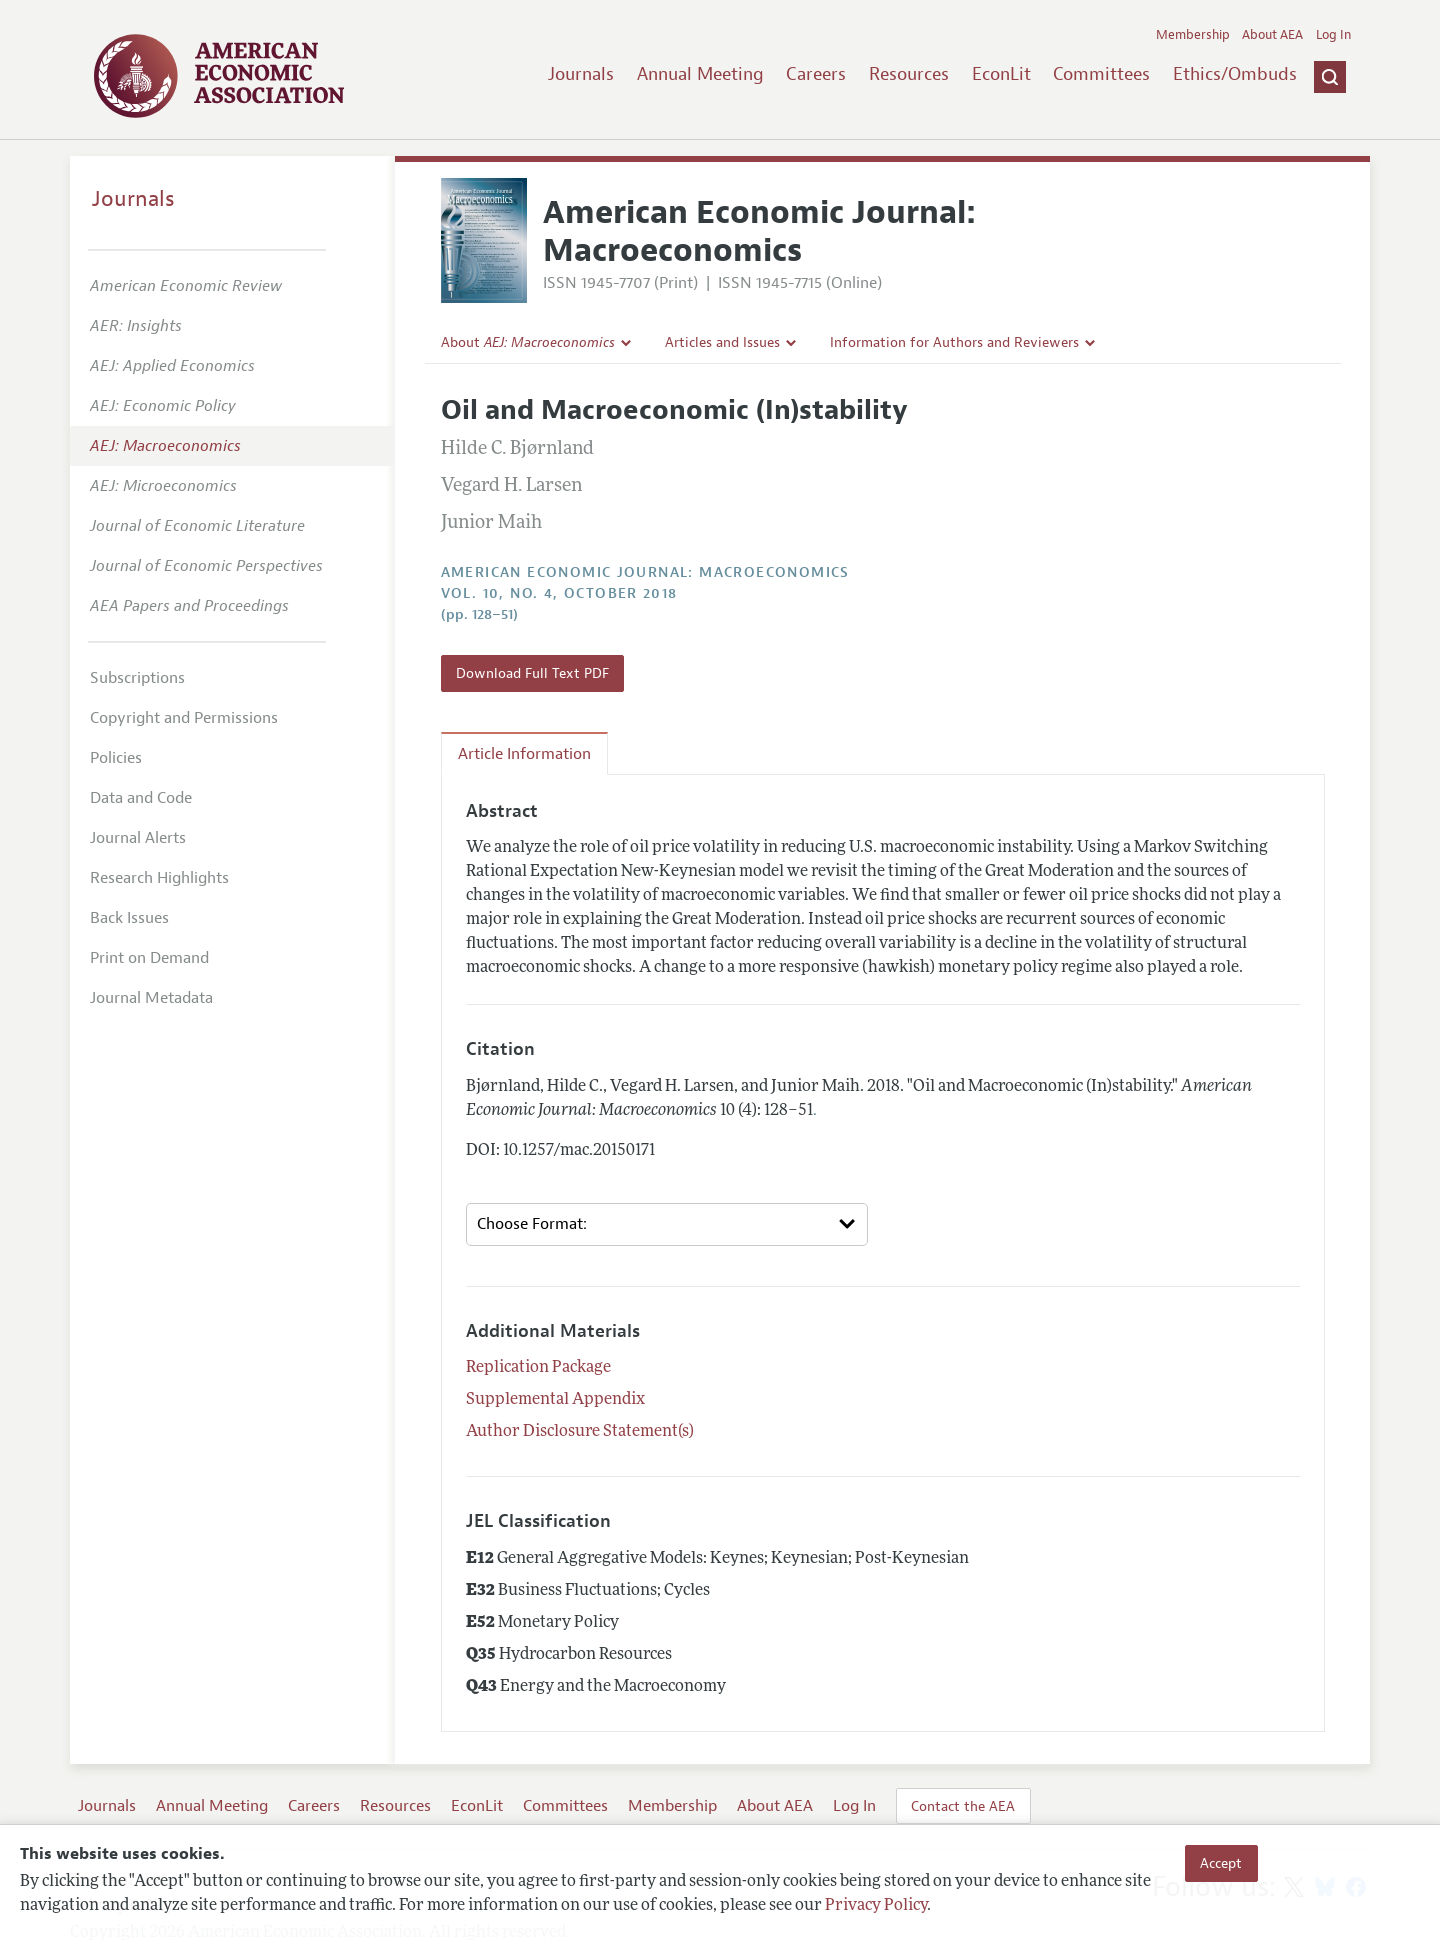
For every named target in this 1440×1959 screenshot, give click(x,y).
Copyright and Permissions (184, 718)
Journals (581, 74)
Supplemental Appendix (555, 1400)
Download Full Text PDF (532, 673)
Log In (1333, 35)
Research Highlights (159, 878)
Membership (1193, 35)
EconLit (1001, 74)
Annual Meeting (700, 74)
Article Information (524, 754)
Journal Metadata (151, 998)
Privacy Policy (876, 1906)
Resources (909, 74)
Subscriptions (137, 678)
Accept (1221, 1863)
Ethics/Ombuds (1235, 74)
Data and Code (141, 798)
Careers (816, 74)
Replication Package (538, 1368)
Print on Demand (149, 958)
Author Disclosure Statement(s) (580, 1432)
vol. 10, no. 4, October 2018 (559, 593)
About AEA (1272, 35)
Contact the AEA (963, 1806)
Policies (116, 758)
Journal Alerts (138, 838)
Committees (1101, 74)
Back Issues (129, 918)
